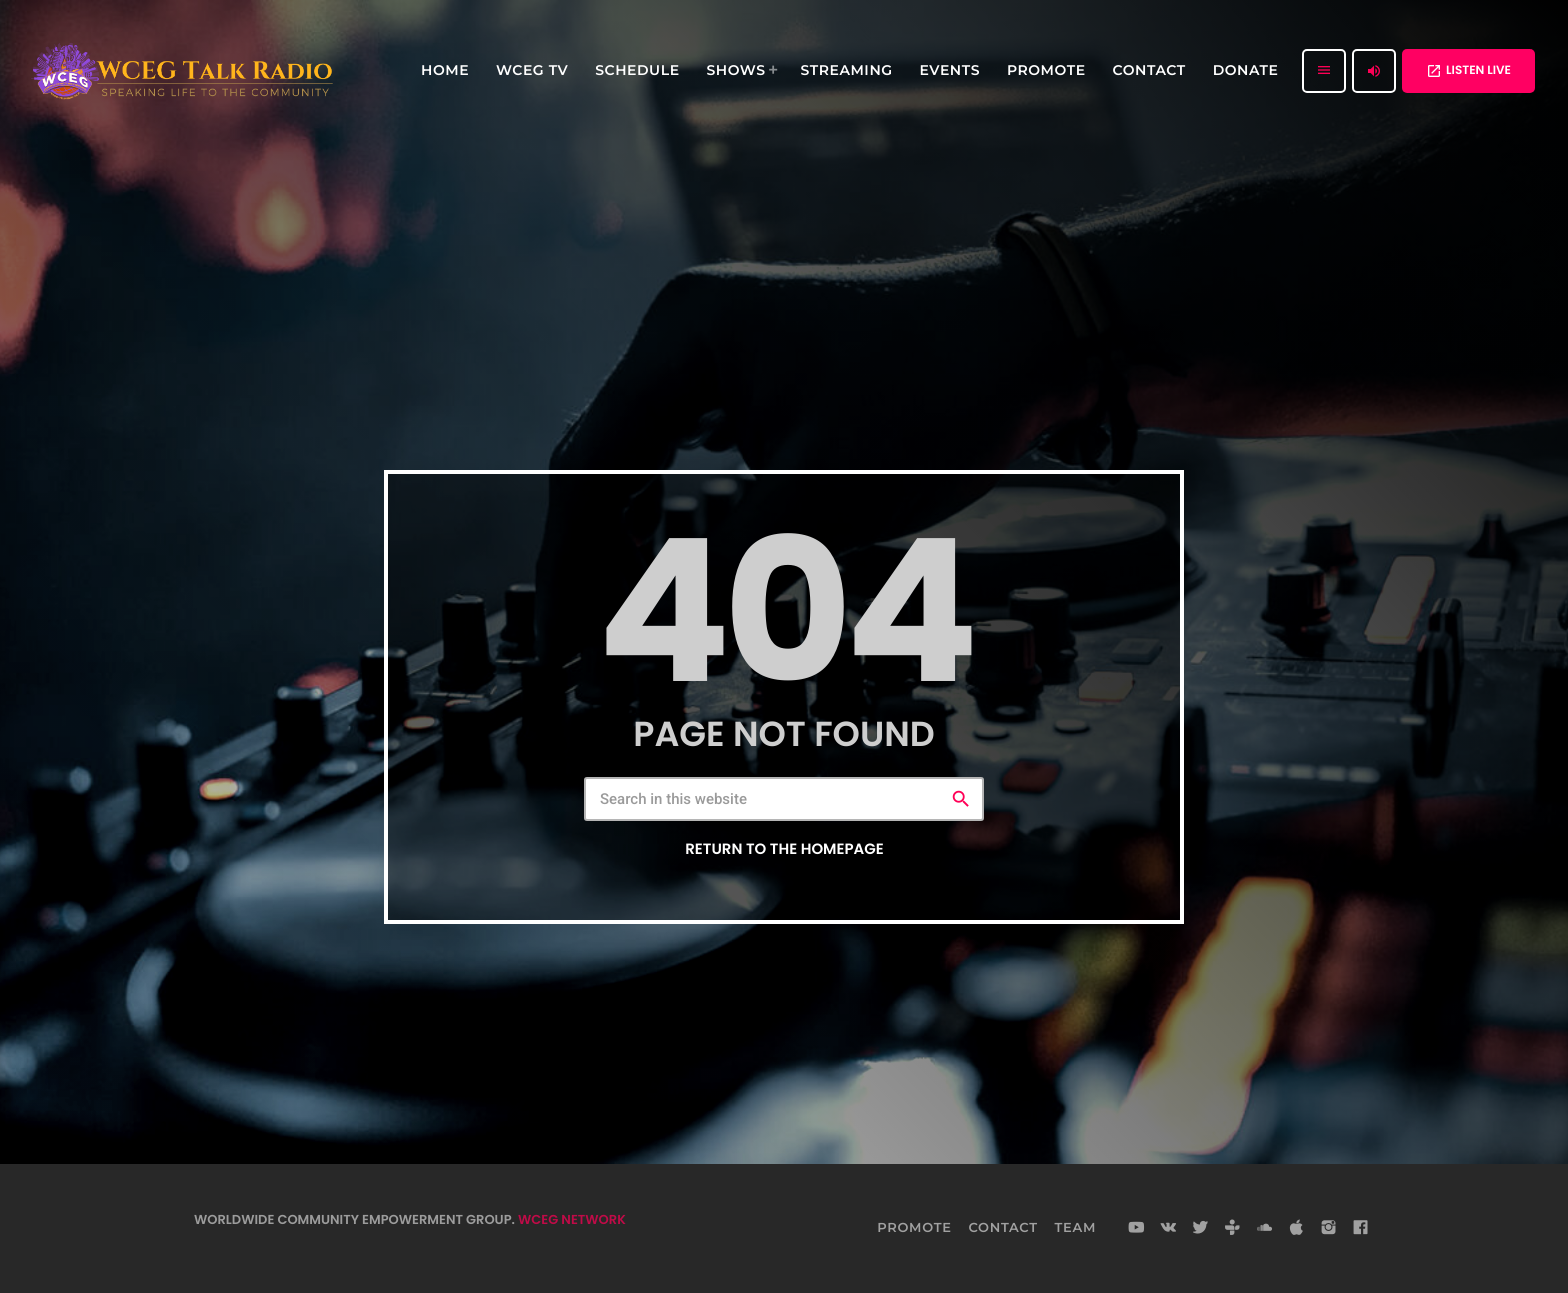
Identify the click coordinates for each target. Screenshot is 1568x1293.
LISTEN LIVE (1468, 70)
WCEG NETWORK (572, 1219)
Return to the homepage (784, 849)
